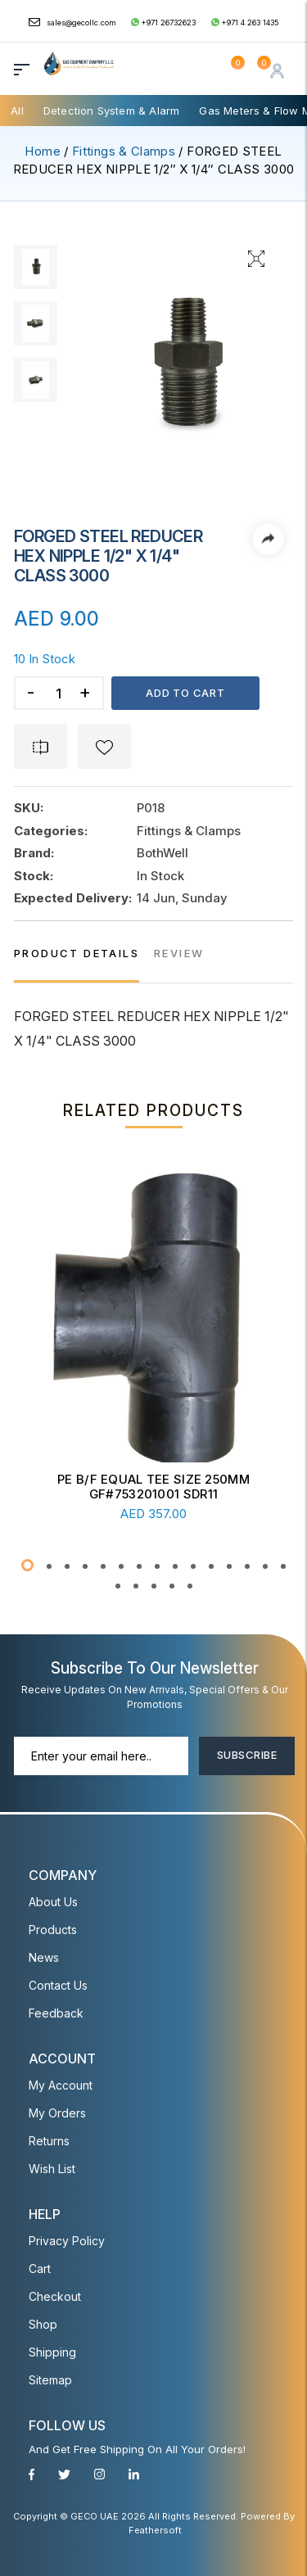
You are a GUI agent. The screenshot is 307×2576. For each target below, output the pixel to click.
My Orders (57, 2113)
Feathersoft (155, 2530)
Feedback (56, 2013)
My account (61, 2085)
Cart (40, 2268)
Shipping (52, 2352)
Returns (49, 2141)
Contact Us (58, 1985)
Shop (43, 2324)
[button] (27, 1565)
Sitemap (50, 2380)
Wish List (52, 2169)
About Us (53, 1902)
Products (53, 1930)
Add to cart (185, 692)
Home (42, 151)
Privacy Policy (67, 2241)
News (44, 1957)
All (17, 110)
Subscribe (247, 1754)
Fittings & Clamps (123, 151)
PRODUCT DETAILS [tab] (76, 953)
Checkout (55, 2296)
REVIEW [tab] (179, 953)
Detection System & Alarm (111, 110)
